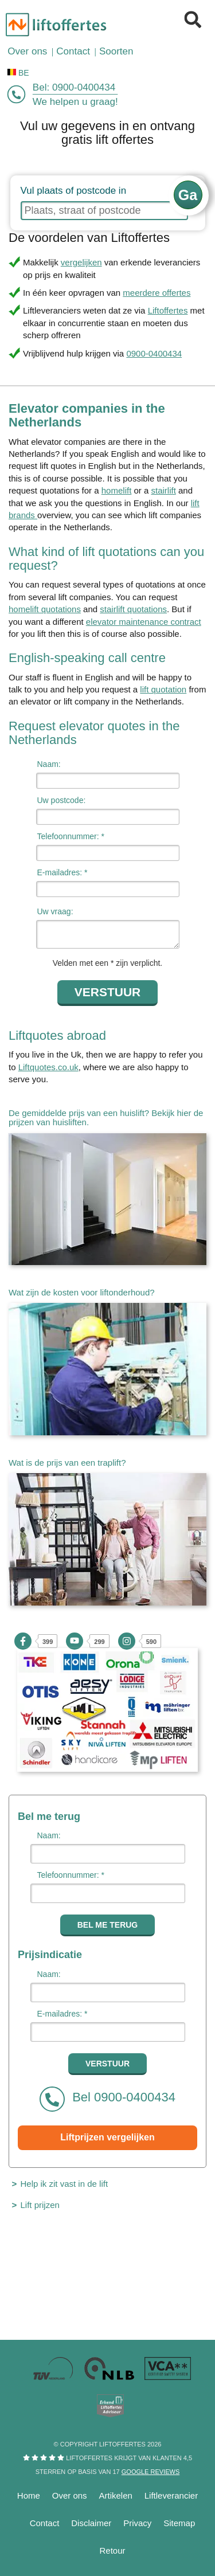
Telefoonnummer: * (71, 836)
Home (28, 2495)
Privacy (137, 2523)
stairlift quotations (133, 609)
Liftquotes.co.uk (48, 1067)
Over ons (69, 2495)
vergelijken (81, 262)
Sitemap (179, 2523)
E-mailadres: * (62, 872)
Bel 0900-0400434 (107, 2099)
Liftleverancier (171, 2495)
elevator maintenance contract (143, 622)
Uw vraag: (55, 911)
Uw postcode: (61, 800)
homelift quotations (45, 609)
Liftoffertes (168, 310)
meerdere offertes (156, 292)
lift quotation (163, 689)
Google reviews (150, 2471)
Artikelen (115, 2495)
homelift (116, 490)
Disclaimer (91, 2523)
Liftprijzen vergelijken (107, 2137)
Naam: (49, 764)
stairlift (163, 490)
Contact (45, 2523)
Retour (112, 2550)
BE (18, 72)
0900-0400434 (83, 87)
